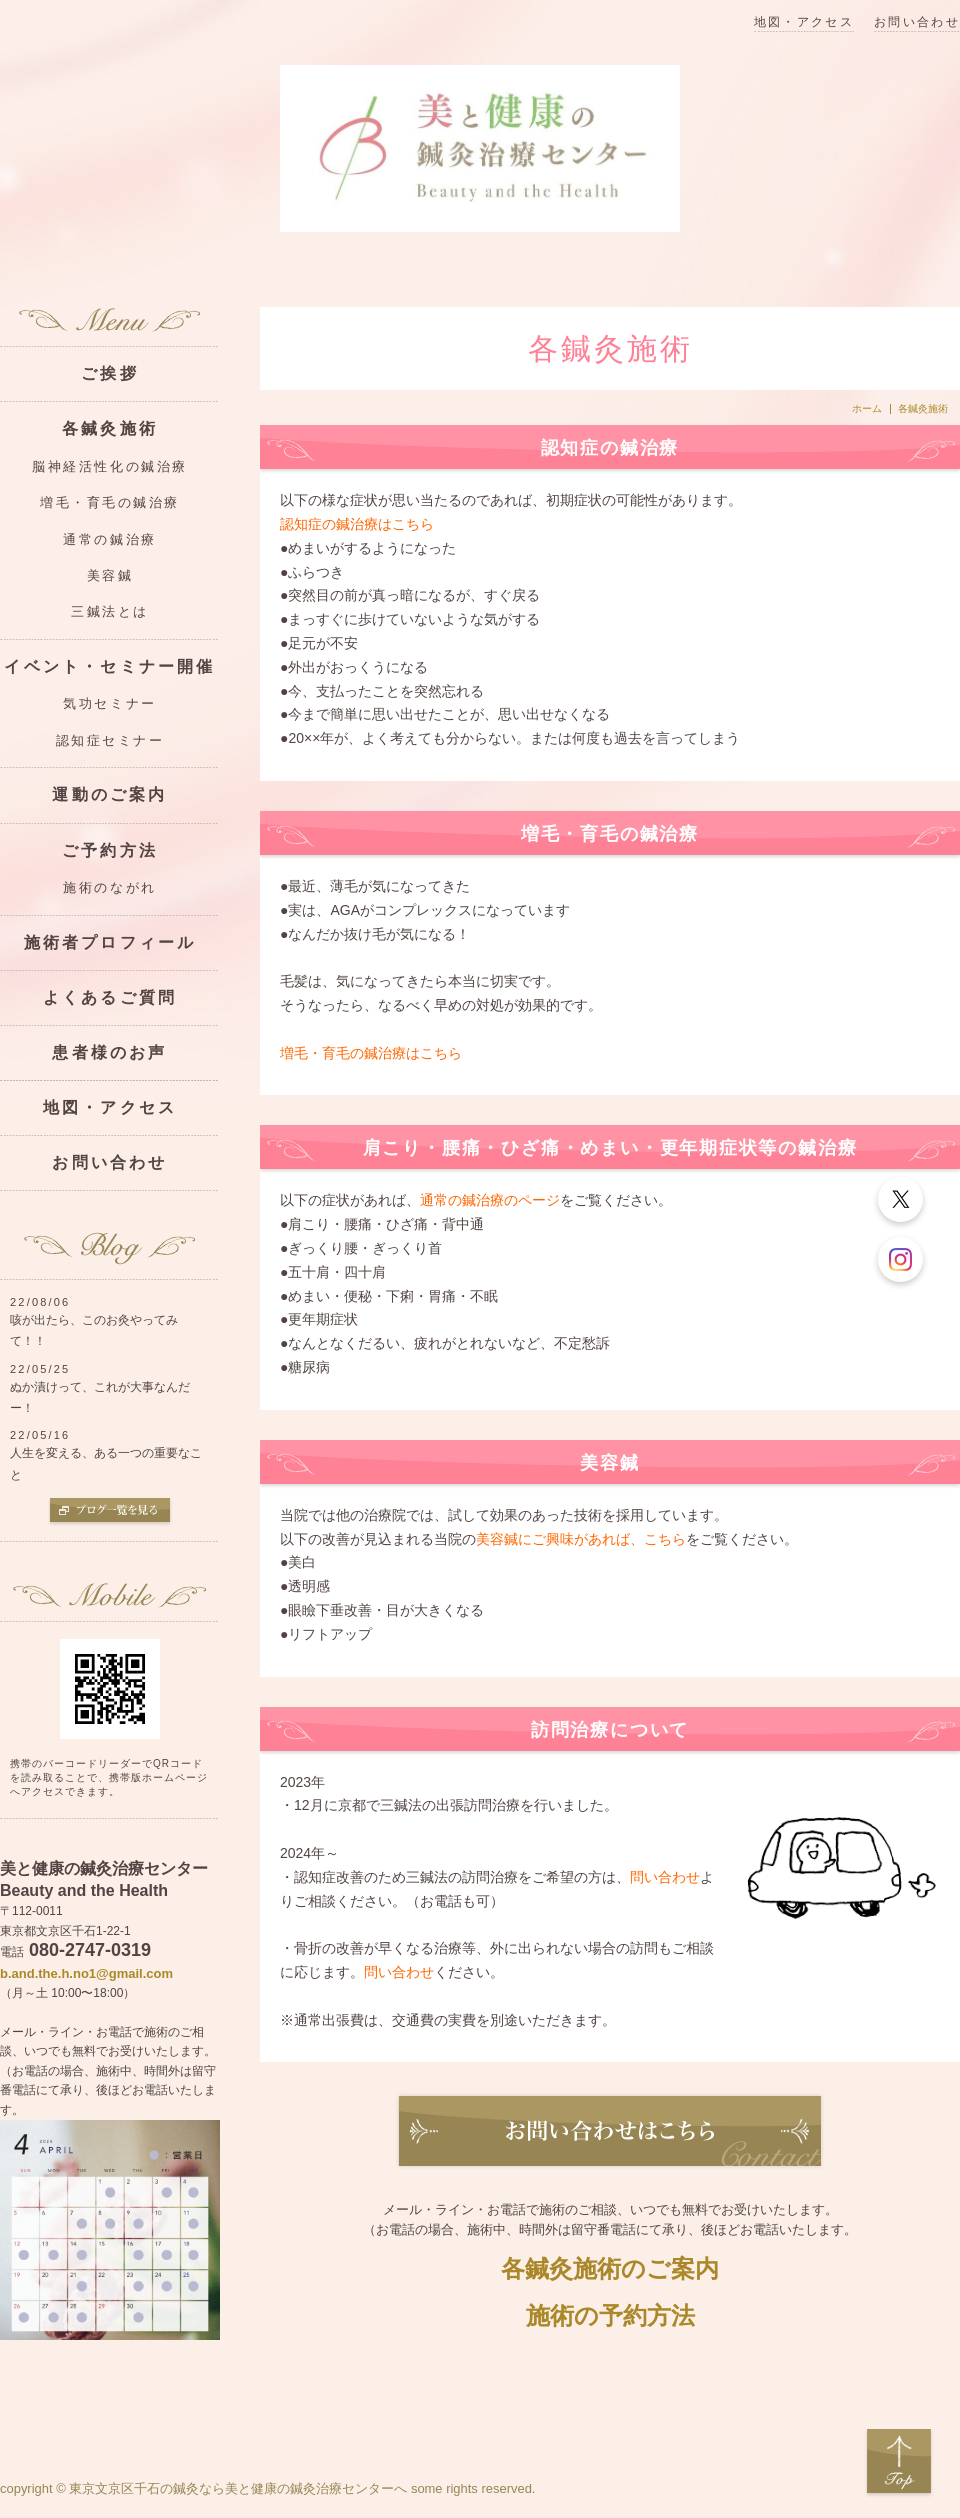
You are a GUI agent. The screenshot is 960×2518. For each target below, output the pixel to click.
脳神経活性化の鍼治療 (110, 467)
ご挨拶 (110, 373)
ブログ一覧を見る (110, 1512)
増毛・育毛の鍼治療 (110, 503)
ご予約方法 (110, 850)
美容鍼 (110, 576)
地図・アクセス (804, 22)
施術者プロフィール (110, 942)
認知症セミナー (110, 741)
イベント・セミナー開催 (109, 666)
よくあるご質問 (110, 997)
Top (899, 2462)
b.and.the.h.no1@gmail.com (86, 1973)
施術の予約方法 (610, 2315)
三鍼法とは (110, 612)
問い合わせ (665, 1877)
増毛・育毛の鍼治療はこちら (371, 1053)
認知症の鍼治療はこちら (357, 524)
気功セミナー (109, 704)
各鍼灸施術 (110, 428)
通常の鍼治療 (109, 540)
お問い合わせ (917, 22)
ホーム (867, 409)
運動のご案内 (109, 794)
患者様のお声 (109, 1052)
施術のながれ (109, 888)
